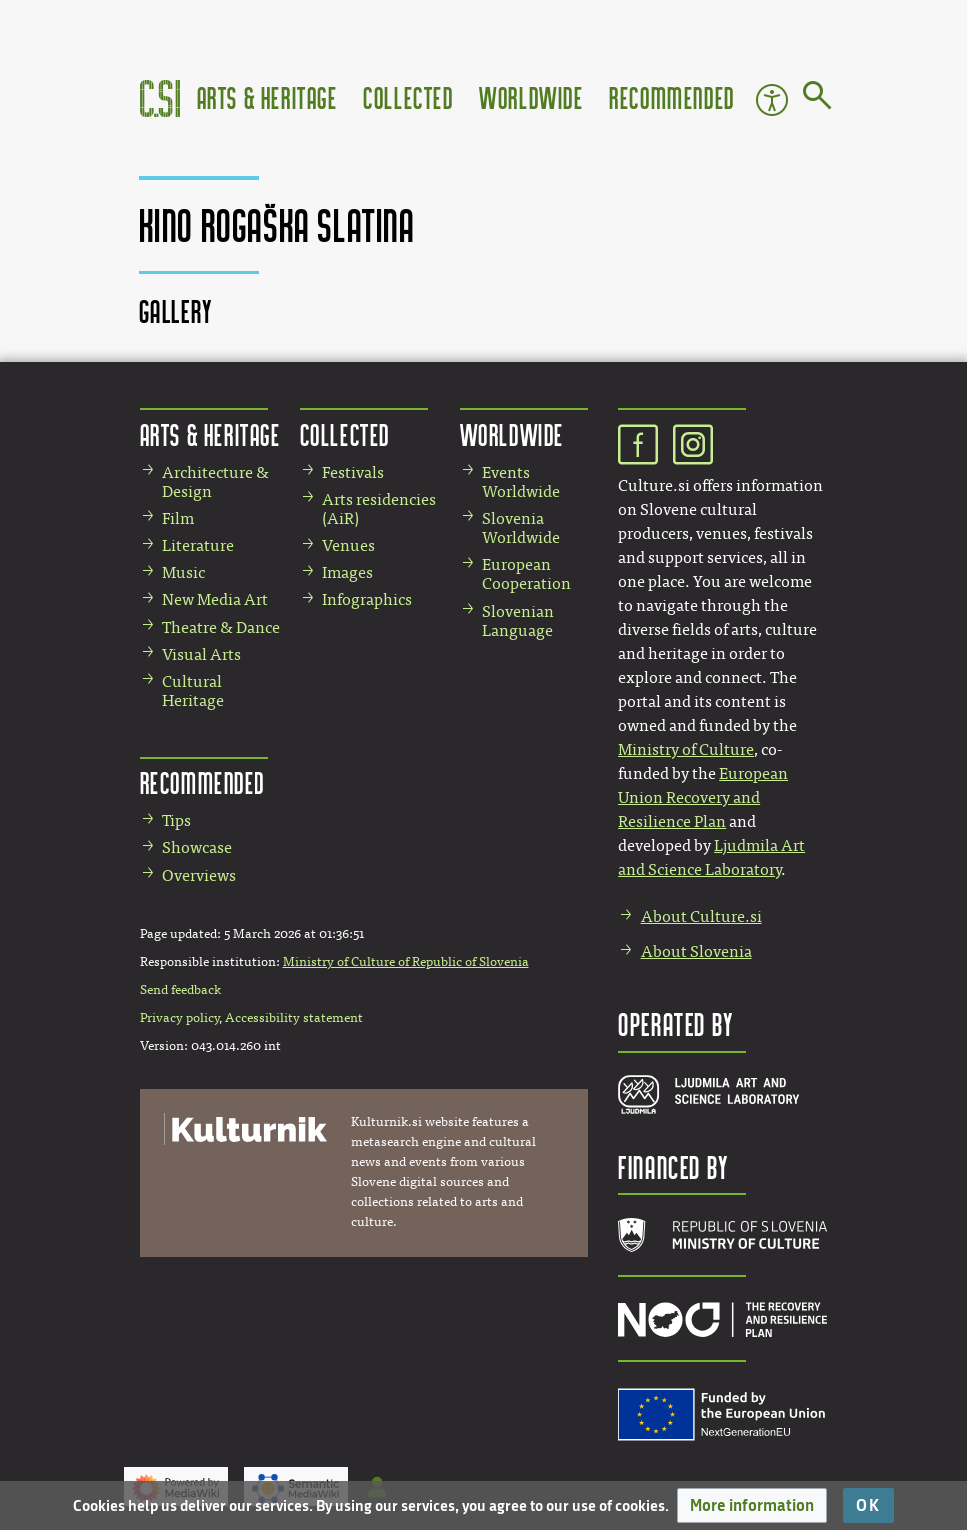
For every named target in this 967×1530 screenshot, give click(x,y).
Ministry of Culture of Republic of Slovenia (406, 962)
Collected (408, 97)
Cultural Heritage (193, 691)
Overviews (199, 875)
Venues (348, 545)
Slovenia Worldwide (521, 528)
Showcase (197, 847)
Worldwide (531, 97)
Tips (176, 820)
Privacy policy (179, 1018)
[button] (752, 1505)
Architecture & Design (215, 482)
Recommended (672, 97)
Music (183, 572)
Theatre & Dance (221, 627)
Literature (198, 545)
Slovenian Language (518, 621)
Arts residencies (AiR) (379, 509)
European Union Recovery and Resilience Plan (703, 797)
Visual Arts (201, 654)
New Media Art (215, 599)
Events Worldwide (521, 482)
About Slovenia (696, 951)
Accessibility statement (294, 1018)
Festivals (353, 472)
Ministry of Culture (686, 749)
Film (178, 518)
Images (347, 572)
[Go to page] (817, 99)
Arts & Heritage (267, 97)
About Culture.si (701, 916)
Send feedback (180, 990)
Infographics (367, 599)
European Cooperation (526, 574)
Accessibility (772, 100)
